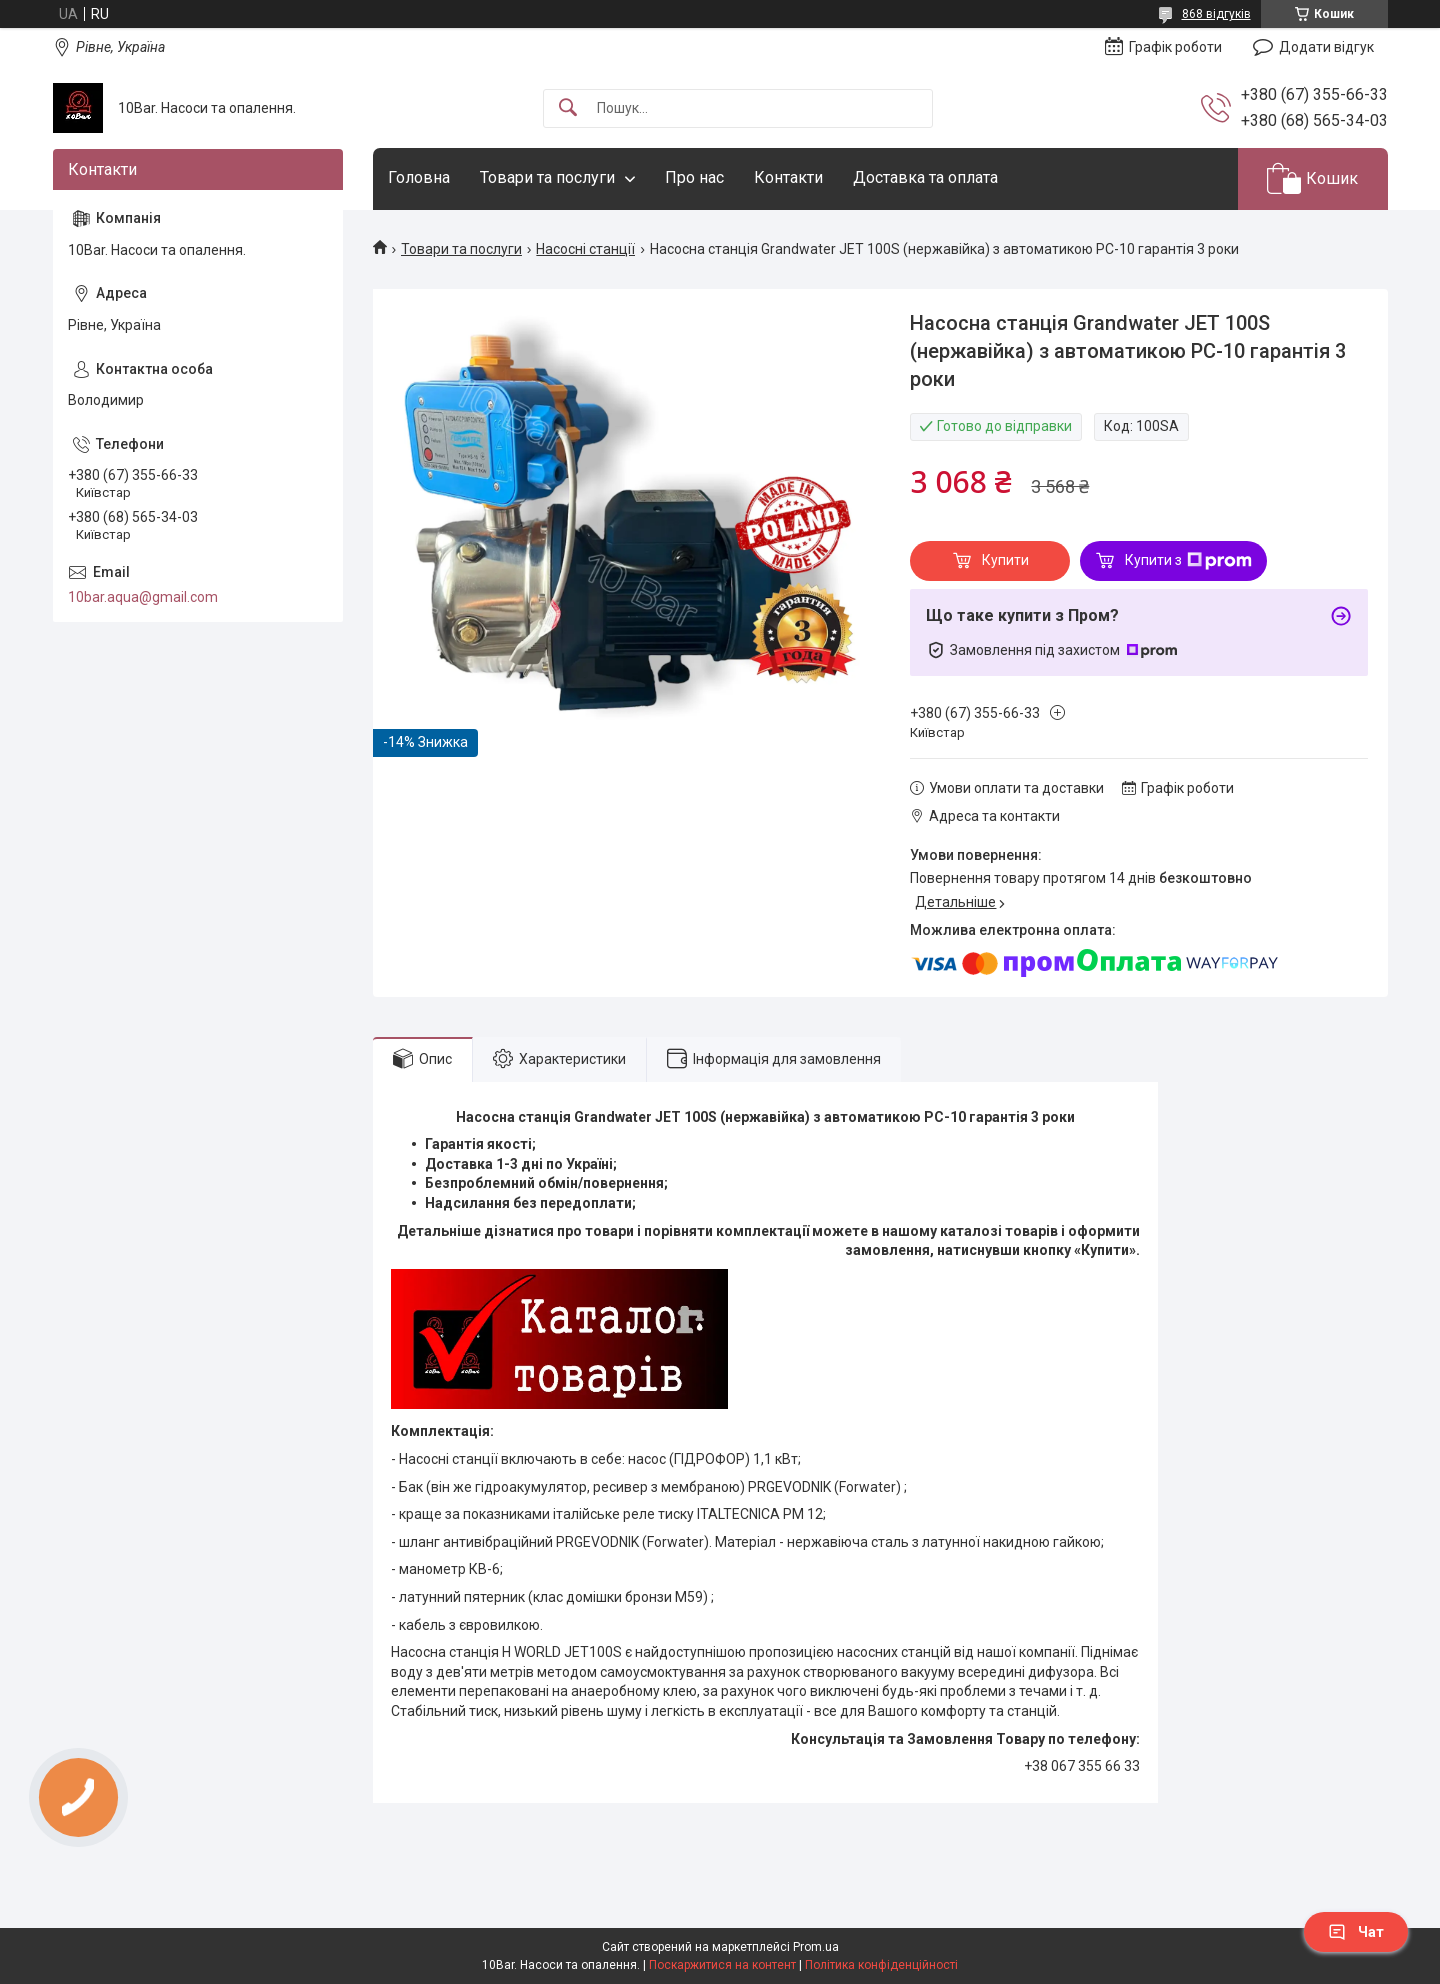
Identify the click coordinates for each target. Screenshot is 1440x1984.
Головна (419, 177)
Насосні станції (585, 249)
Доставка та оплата (925, 177)
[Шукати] (568, 108)
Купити (1005, 560)
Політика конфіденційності (881, 1965)
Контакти (788, 177)
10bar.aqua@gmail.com (143, 597)
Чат (1356, 1932)
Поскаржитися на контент (722, 1965)
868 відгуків (1216, 14)
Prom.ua (816, 1947)
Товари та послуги (547, 177)
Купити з (1188, 561)
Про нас (694, 177)
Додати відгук (1326, 47)
